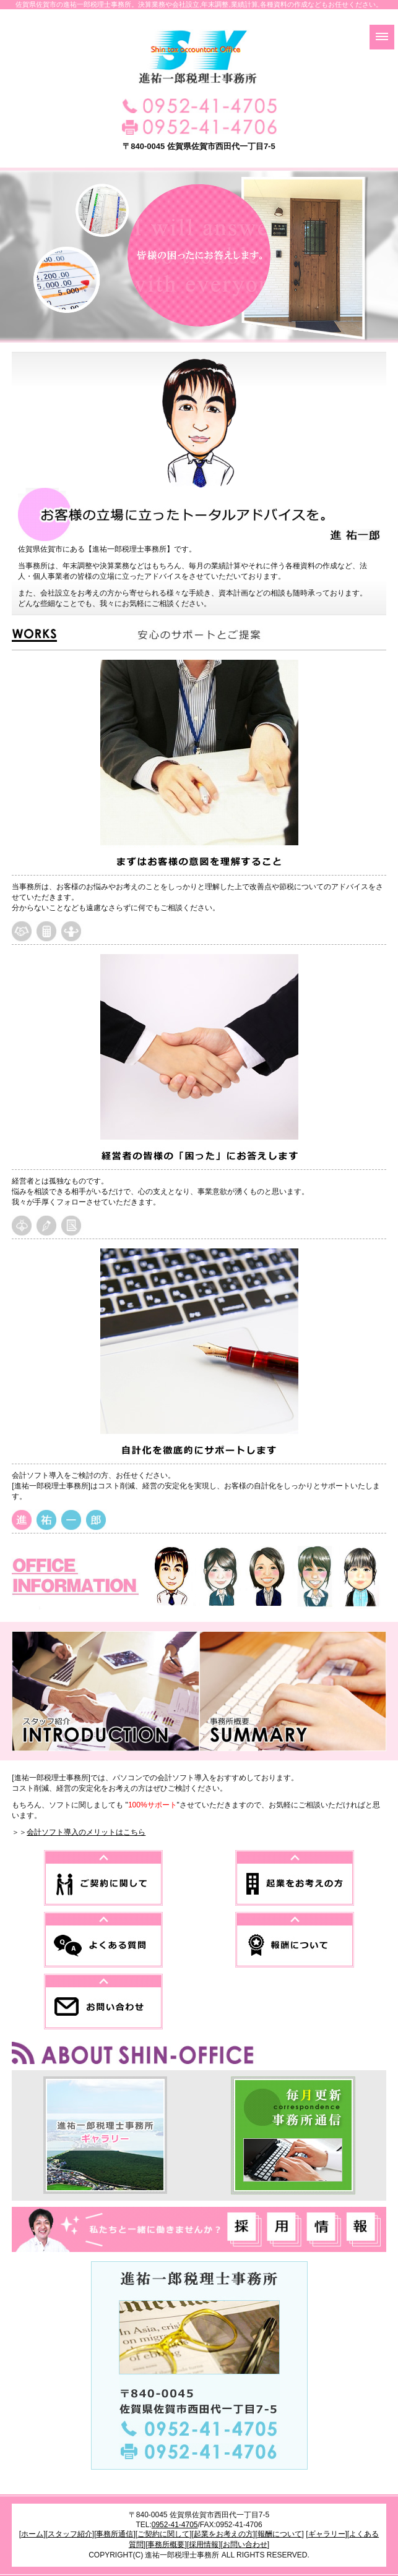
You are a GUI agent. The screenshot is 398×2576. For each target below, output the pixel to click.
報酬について (279, 2534)
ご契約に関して (163, 2534)
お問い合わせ (245, 2544)
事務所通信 (114, 2534)
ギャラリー (326, 2534)
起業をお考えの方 (223, 2534)
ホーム (32, 2534)
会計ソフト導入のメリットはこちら (86, 1832)
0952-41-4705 (175, 2524)
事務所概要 (165, 2544)
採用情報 (203, 2544)
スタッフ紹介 (70, 2534)
